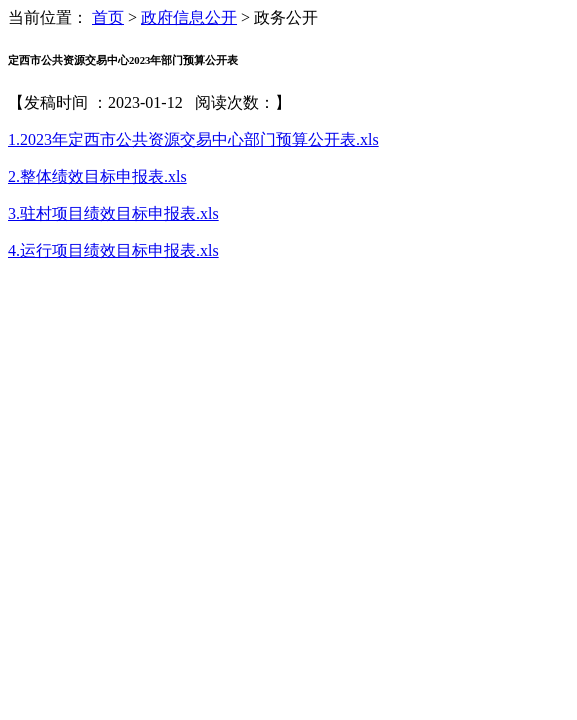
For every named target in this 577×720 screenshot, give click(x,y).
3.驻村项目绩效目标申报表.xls (113, 213)
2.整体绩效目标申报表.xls (97, 176)
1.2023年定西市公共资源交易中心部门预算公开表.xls (193, 139)
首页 (108, 17)
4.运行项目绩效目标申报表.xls (113, 250)
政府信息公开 (189, 17)
